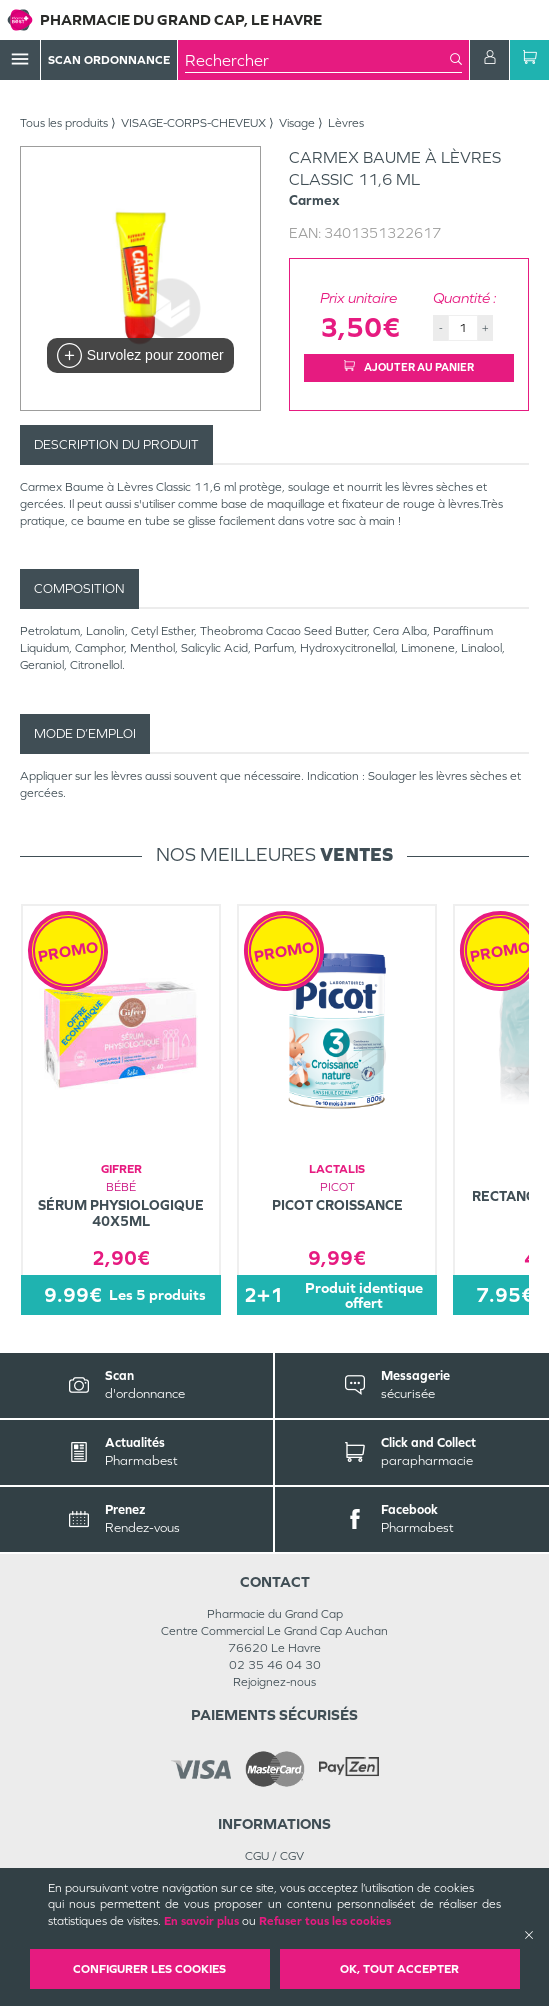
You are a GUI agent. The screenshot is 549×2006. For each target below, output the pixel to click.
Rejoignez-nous (274, 1682)
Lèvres (346, 123)
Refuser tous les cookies (325, 1921)
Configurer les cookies (149, 1969)
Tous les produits (64, 123)
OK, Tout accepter (399, 1969)
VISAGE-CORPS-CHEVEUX (193, 123)
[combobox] (317, 60)
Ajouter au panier (409, 367)
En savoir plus (201, 1921)
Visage (297, 123)
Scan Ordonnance (109, 60)
